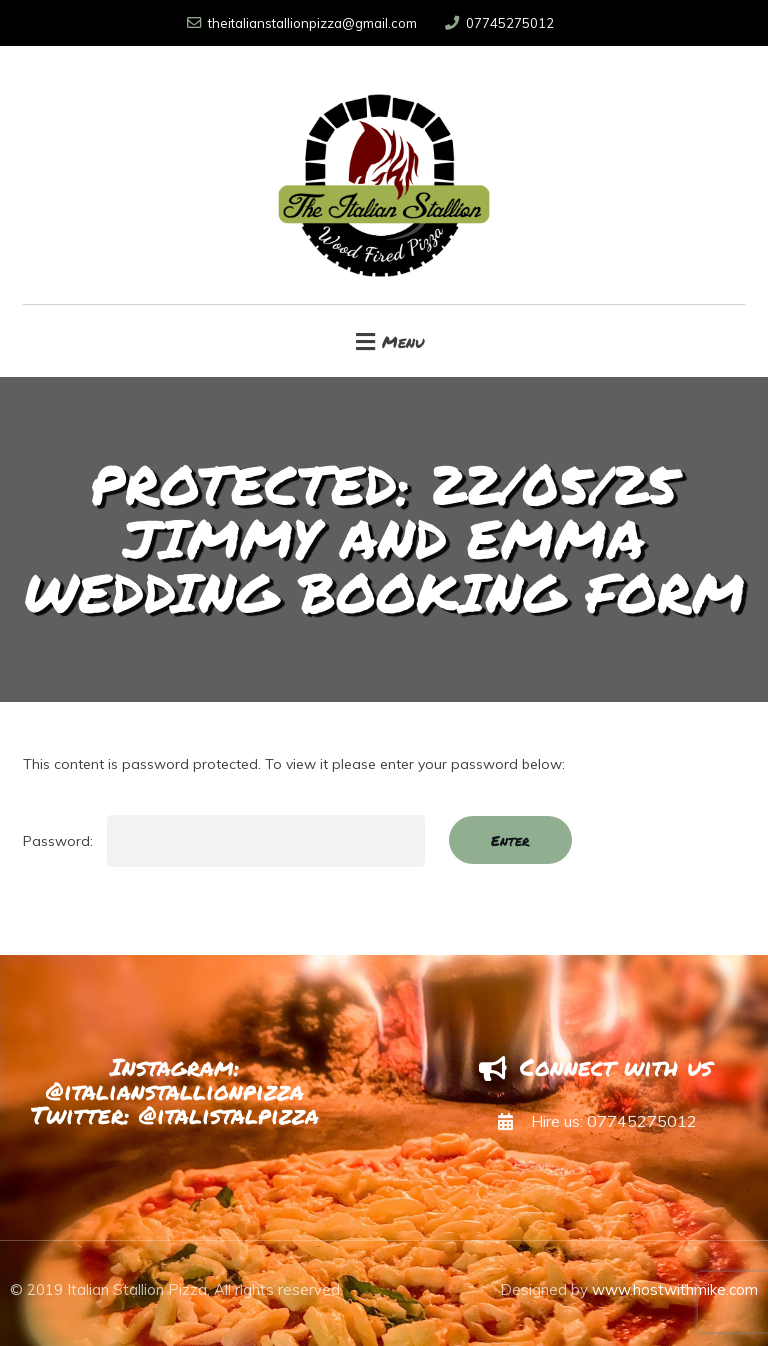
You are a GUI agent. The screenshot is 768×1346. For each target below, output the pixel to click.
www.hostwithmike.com (675, 1289)
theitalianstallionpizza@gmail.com (302, 23)
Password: (224, 841)
